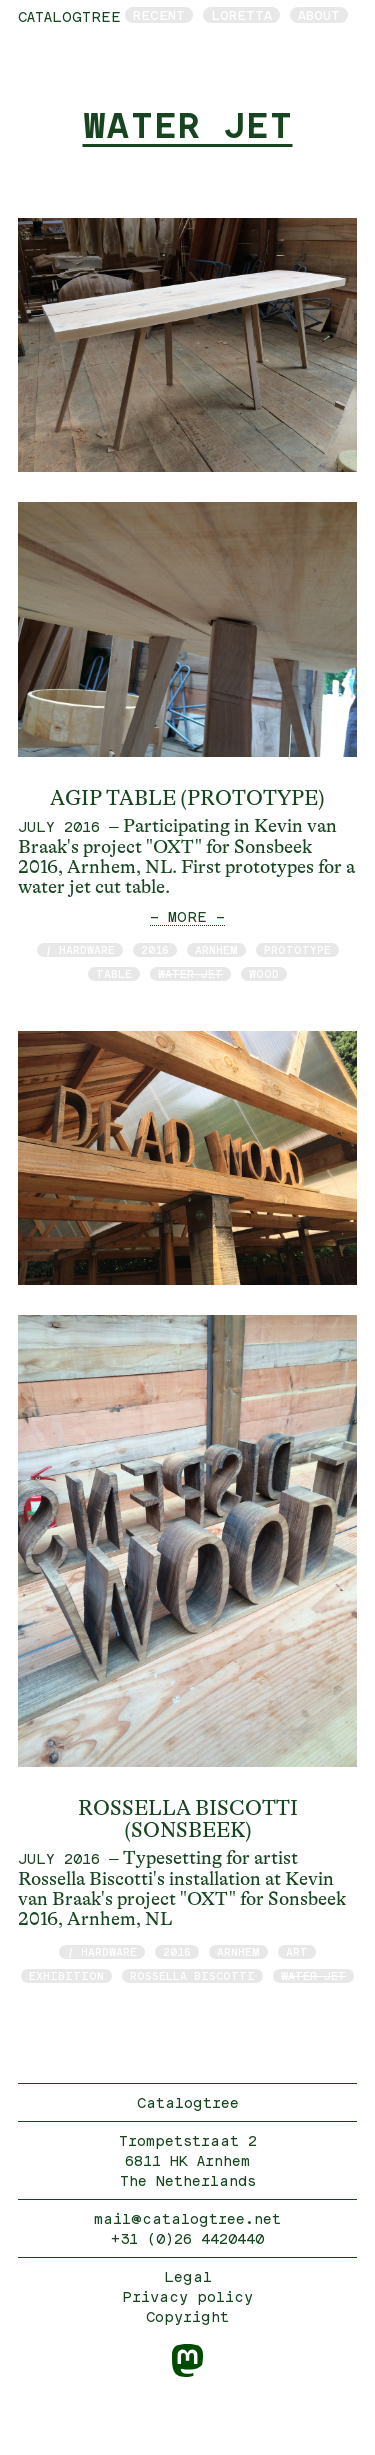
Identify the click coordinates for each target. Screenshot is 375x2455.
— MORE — (187, 916)
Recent (159, 15)
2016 (155, 949)
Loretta (241, 15)
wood (264, 973)
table (114, 973)
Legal (188, 2276)
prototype (297, 949)
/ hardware (80, 949)
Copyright (187, 2316)
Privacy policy (187, 2296)
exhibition (66, 1975)
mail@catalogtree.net (187, 2218)
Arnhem (216, 949)
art (297, 1951)
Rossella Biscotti (192, 1975)
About (319, 15)
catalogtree (69, 16)
